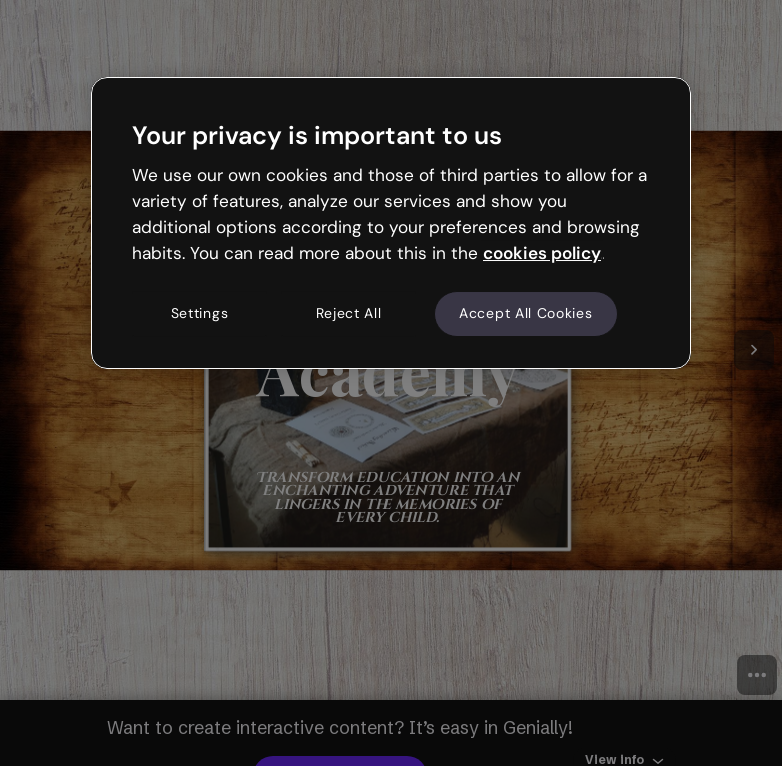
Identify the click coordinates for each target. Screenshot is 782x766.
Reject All (349, 314)
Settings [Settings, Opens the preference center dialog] (200, 314)
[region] (391, 223)
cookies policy (542, 253)
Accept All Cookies (526, 314)
